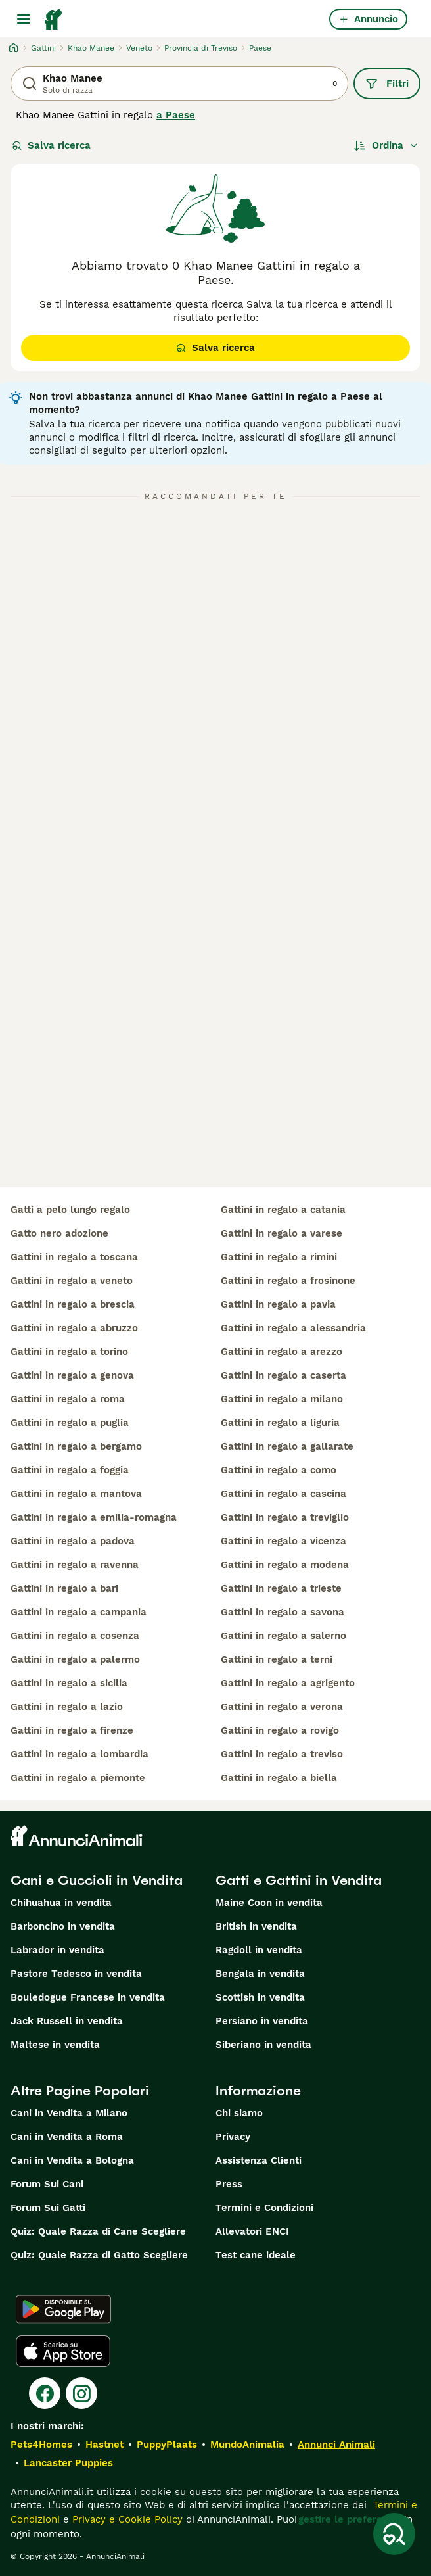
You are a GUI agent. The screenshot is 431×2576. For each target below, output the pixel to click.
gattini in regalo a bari (64, 1588)
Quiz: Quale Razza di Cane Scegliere (98, 2231)
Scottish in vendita (260, 1997)
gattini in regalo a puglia (70, 1423)
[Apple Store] (63, 2351)
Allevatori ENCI (252, 2231)
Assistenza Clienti (259, 2160)
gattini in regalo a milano (282, 1399)
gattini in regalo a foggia (70, 1470)
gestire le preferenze (348, 2519)
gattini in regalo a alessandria (293, 1328)
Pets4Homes (41, 2444)
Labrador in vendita (57, 1950)
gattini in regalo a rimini (279, 1257)
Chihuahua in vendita (61, 1903)
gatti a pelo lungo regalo (70, 1210)
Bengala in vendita (260, 1974)
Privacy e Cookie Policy (126, 2519)
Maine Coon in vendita (269, 1903)
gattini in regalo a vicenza (283, 1541)
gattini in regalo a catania (283, 1210)
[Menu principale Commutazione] (24, 19)
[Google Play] (63, 2309)
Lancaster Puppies (68, 2463)
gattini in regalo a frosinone (288, 1281)
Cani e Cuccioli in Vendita (97, 1880)
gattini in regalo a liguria (280, 1423)
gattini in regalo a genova (72, 1375)
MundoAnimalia (247, 2444)
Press (229, 2184)
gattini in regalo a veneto (72, 1281)
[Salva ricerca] (394, 2534)
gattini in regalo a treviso (282, 1754)
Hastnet (104, 2444)
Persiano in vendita (262, 2021)
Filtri (387, 83)
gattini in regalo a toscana (74, 1257)
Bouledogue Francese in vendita (88, 1997)
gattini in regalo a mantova (76, 1494)
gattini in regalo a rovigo (280, 1730)
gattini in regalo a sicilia (69, 1683)
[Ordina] (386, 145)
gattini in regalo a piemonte (78, 1778)
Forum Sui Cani (47, 2184)
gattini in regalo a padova (73, 1541)
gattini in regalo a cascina (283, 1494)
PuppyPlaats (167, 2444)
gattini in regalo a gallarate (287, 1446)
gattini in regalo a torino (69, 1352)
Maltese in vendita (55, 2045)
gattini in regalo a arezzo (281, 1352)
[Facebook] (44, 2393)
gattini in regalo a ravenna (75, 1565)
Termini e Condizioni (264, 2208)
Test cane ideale (256, 2255)
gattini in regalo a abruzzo (74, 1328)
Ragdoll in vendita (259, 1950)
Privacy (233, 2137)
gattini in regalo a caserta (283, 1375)
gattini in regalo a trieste (281, 1588)
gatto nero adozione (59, 1233)
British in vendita (256, 1926)
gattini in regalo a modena (285, 1565)
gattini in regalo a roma (68, 1399)
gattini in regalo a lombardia (79, 1754)
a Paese (175, 115)
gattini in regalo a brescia (73, 1304)
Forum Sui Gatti (48, 2208)
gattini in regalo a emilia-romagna (94, 1517)
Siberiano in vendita (263, 2045)
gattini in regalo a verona (282, 1707)
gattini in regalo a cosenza (75, 1636)
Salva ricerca (51, 145)
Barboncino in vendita (63, 1926)
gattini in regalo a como (278, 1470)
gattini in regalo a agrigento (288, 1683)
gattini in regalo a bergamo (76, 1446)
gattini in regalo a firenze (72, 1730)
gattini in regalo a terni (276, 1659)
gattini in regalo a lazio (67, 1707)
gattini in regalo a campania (79, 1612)
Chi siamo (239, 2113)
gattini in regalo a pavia (278, 1304)
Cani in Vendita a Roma (67, 2137)
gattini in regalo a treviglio (285, 1517)
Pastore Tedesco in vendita (76, 1974)
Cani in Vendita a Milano (69, 2113)
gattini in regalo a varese (281, 1233)
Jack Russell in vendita (67, 2021)
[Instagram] (81, 2393)
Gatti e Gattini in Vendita (299, 1880)
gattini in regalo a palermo (75, 1659)
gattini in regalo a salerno (283, 1636)
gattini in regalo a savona (282, 1612)
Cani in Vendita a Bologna (72, 2160)
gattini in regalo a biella (279, 1778)
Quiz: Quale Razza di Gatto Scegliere (99, 2255)
